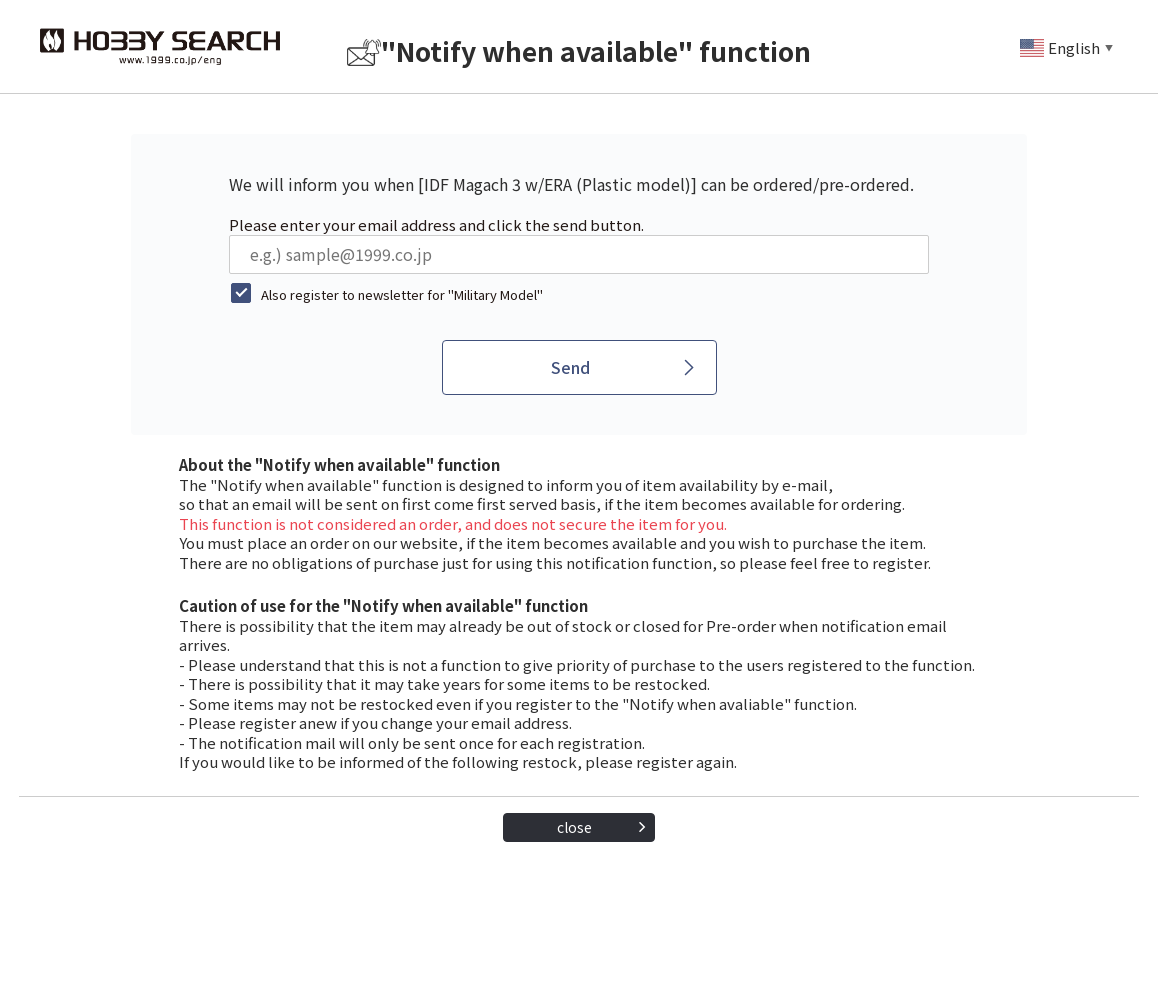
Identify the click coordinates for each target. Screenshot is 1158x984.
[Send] (579, 367)
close (574, 827)
